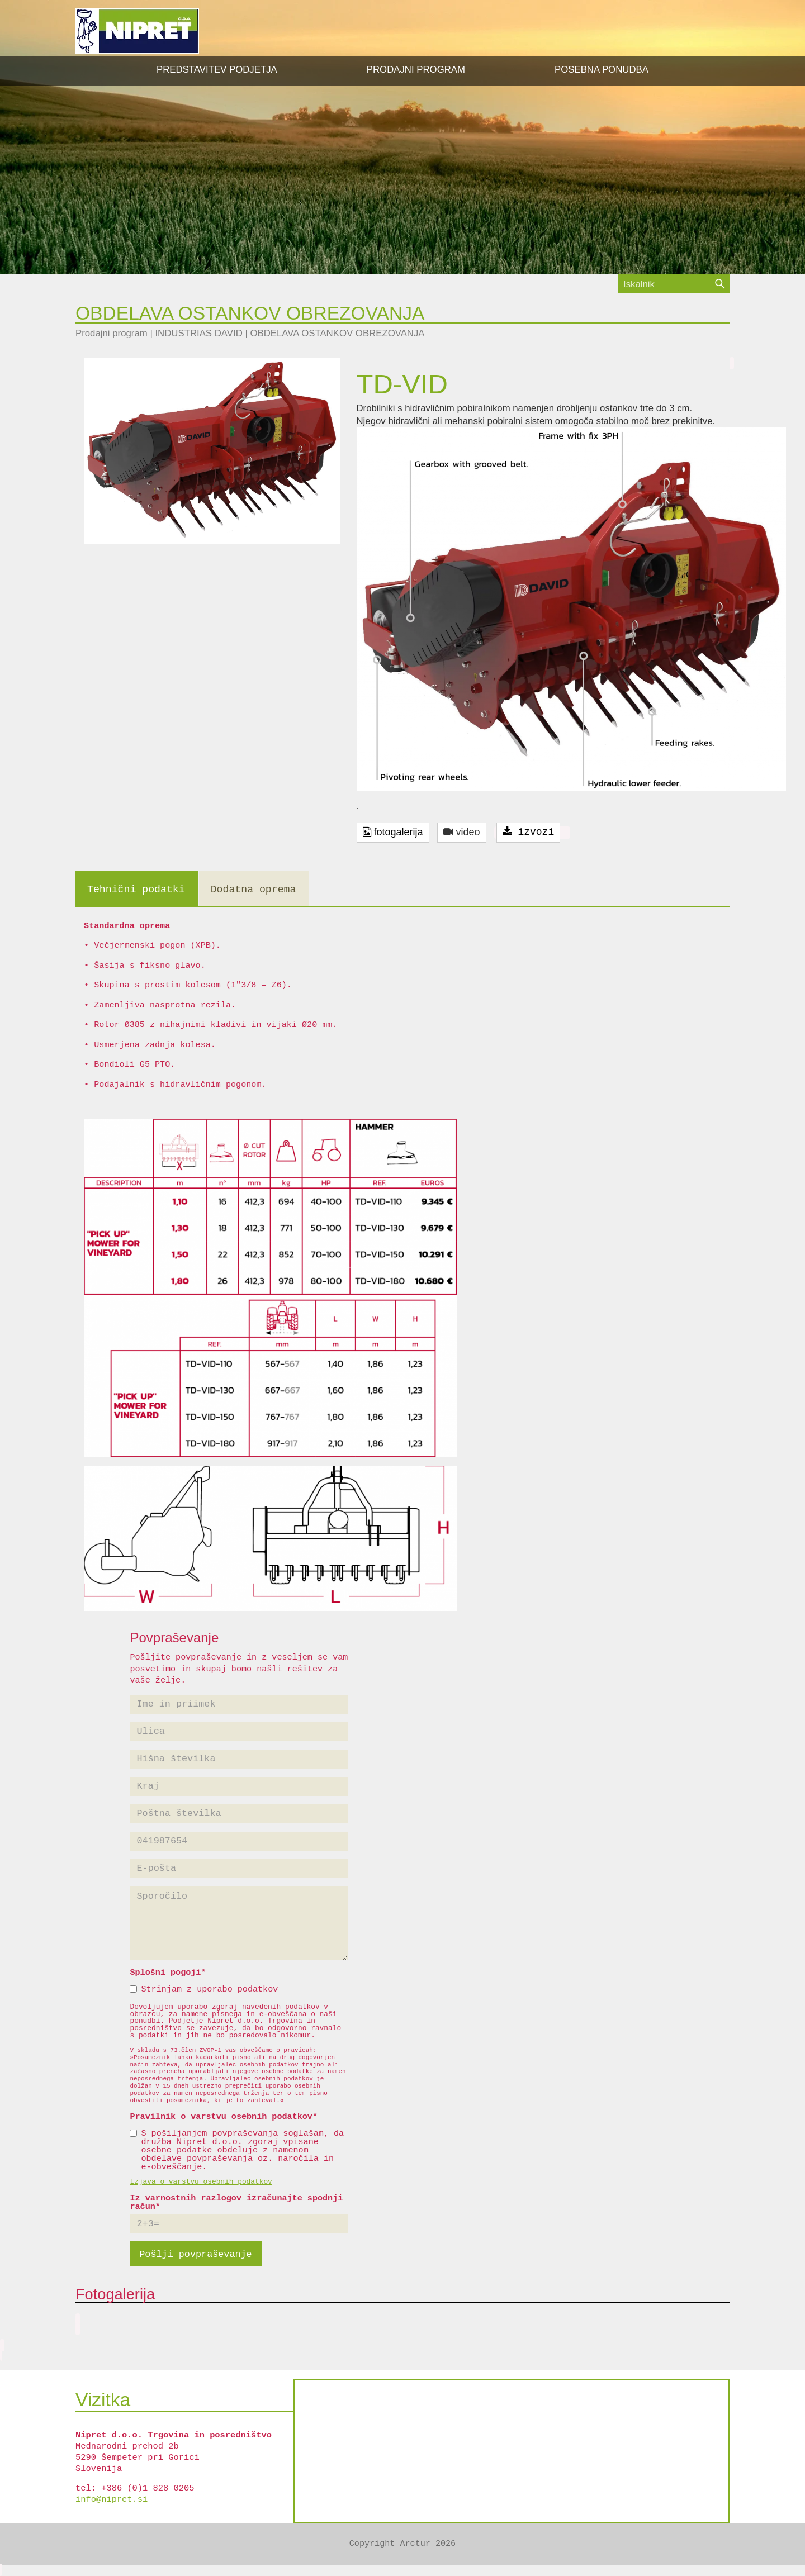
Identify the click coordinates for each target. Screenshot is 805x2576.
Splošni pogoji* (168, 1973)
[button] (415, 70)
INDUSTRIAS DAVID (198, 333)
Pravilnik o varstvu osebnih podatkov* (223, 2117)
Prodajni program (111, 333)
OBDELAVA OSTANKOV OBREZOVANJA (337, 333)
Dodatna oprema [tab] (253, 889)
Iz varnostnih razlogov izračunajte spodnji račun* (236, 2202)
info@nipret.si (111, 2499)
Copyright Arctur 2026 (402, 2544)
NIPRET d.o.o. (137, 31)
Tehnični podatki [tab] (136, 889)
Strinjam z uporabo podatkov (204, 1989)
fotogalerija (393, 832)
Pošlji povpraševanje (195, 2254)
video (461, 832)
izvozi (529, 832)
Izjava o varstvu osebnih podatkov (201, 2182)
